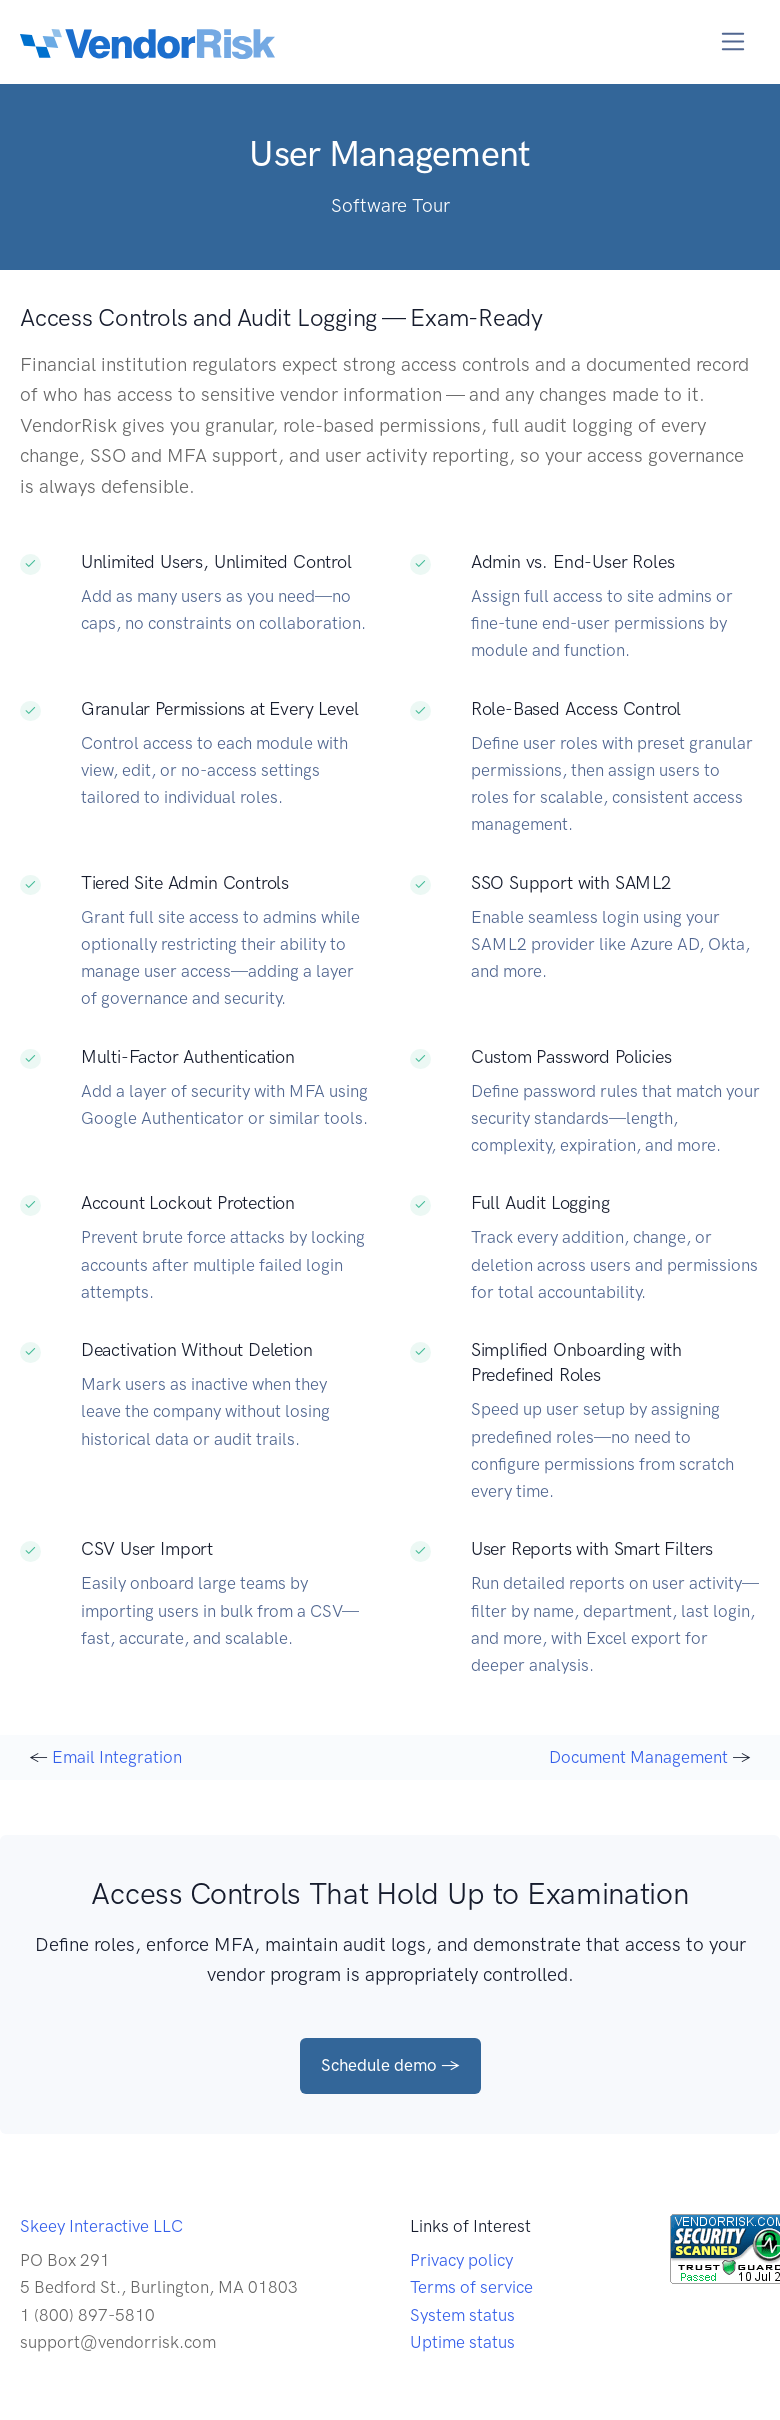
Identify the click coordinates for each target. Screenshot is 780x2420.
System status (462, 2315)
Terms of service (471, 2287)
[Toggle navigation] (733, 41)
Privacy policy (461, 2260)
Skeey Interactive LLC (101, 2226)
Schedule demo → (390, 2065)
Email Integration (117, 1757)
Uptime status (462, 2342)
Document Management (638, 1757)
